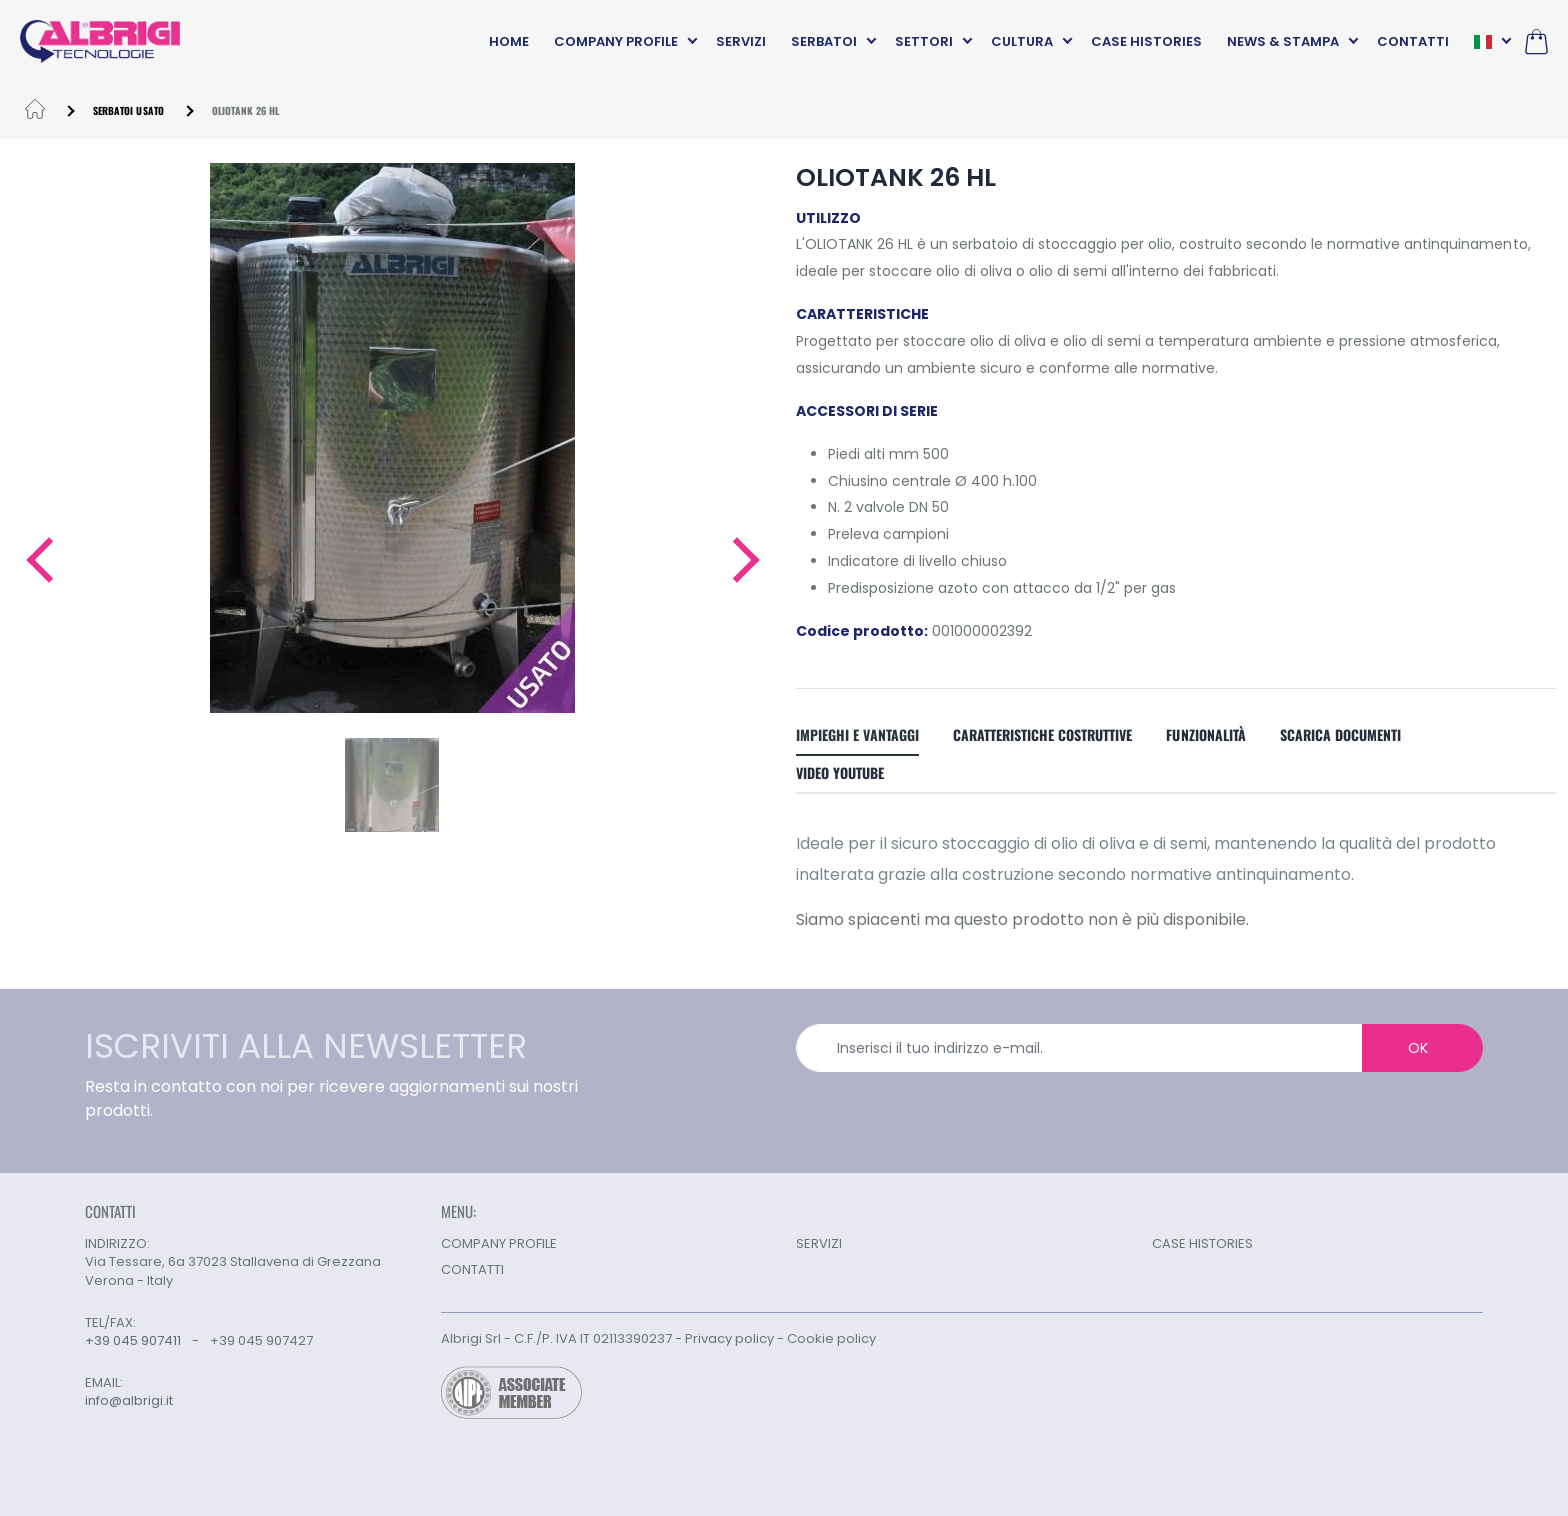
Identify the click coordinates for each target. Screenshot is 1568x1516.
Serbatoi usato (128, 110)
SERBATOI (824, 41)
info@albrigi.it (129, 1401)
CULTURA (1022, 41)
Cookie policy (831, 1338)
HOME (509, 41)
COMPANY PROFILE (616, 41)
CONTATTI (1413, 41)
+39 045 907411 (133, 1340)
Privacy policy (729, 1338)
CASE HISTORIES (1146, 41)
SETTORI (924, 41)
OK (1418, 1048)
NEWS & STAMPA (1283, 41)
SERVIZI (741, 41)
